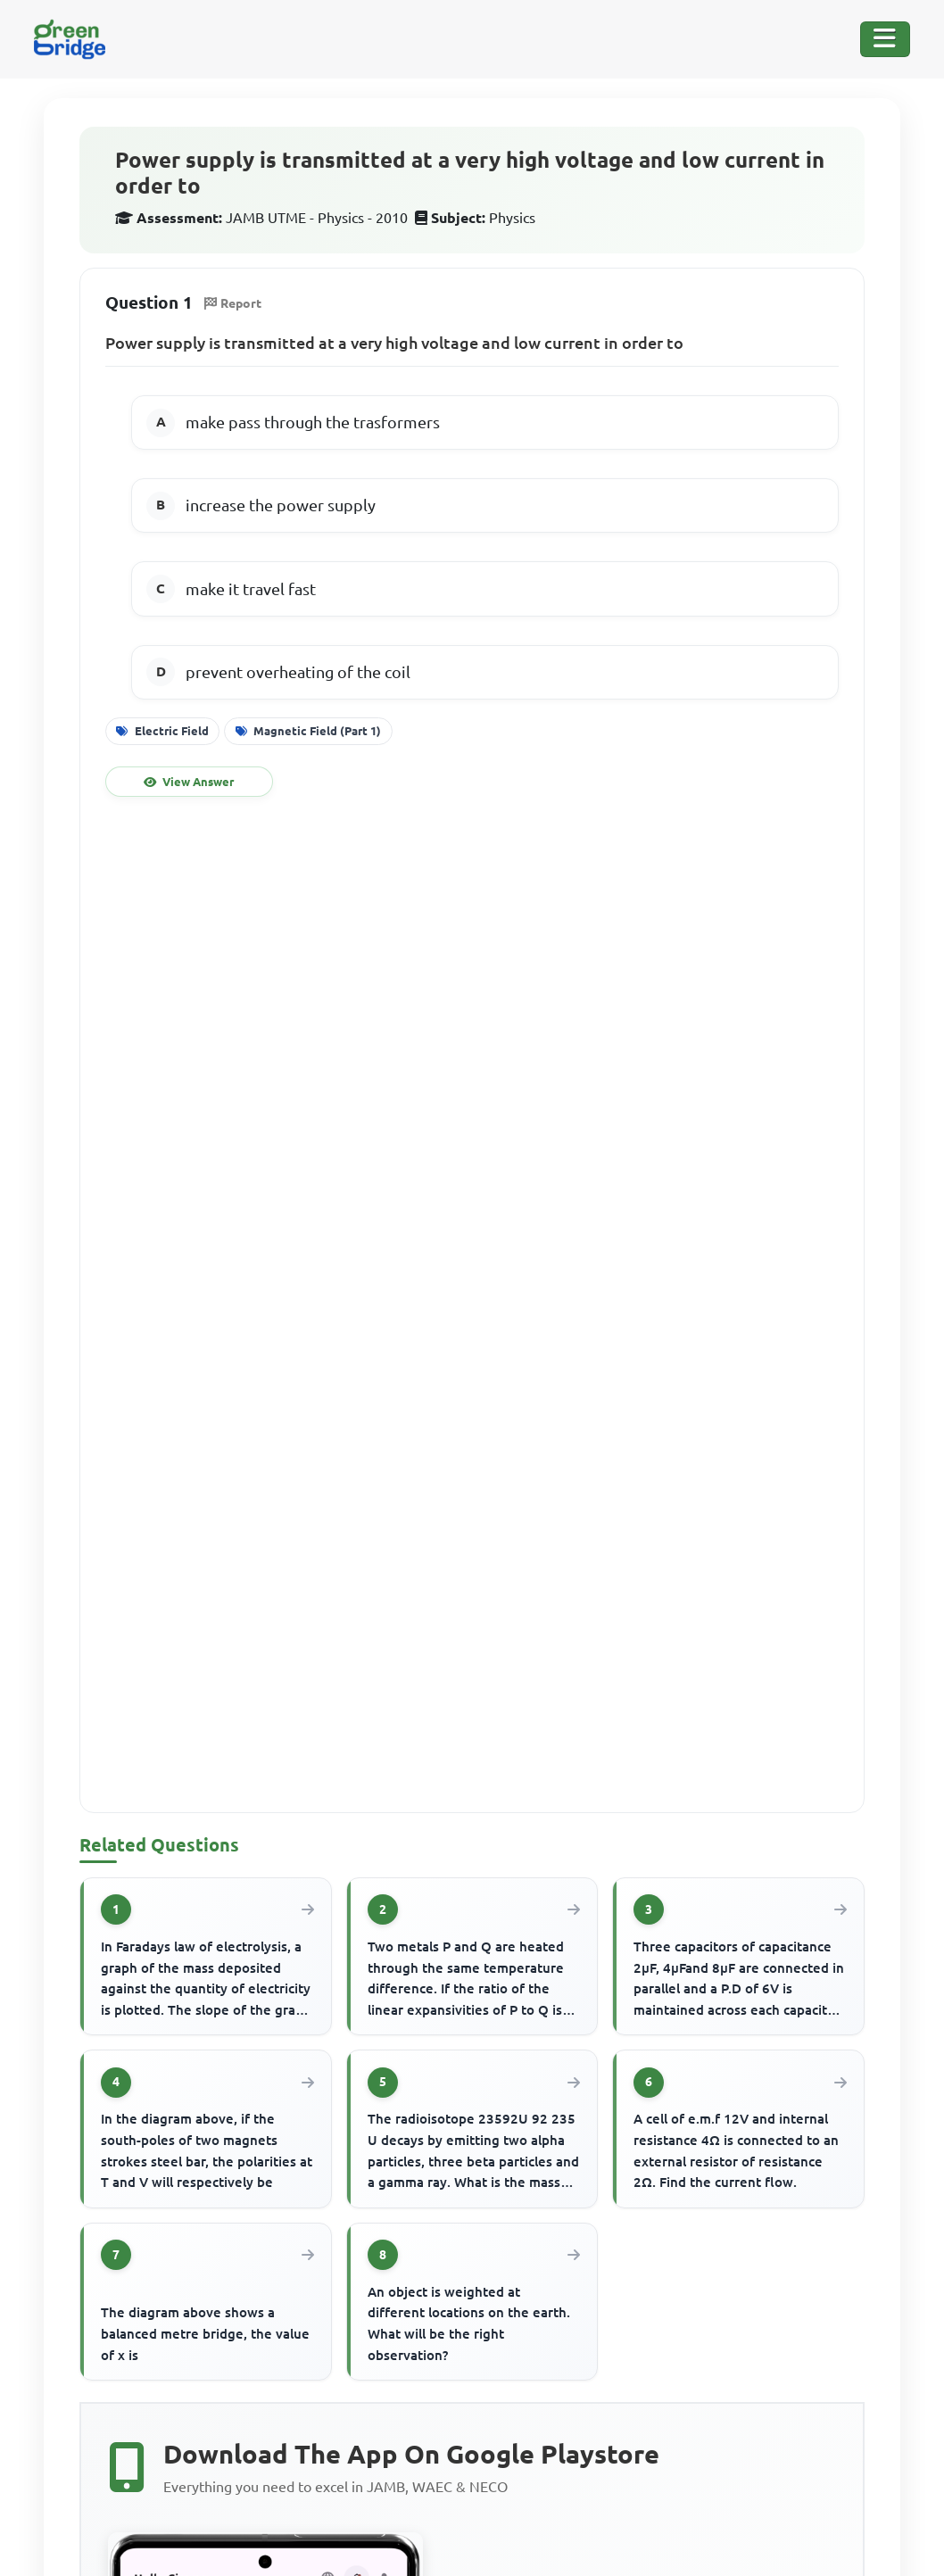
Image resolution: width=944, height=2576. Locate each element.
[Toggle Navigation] (885, 39)
